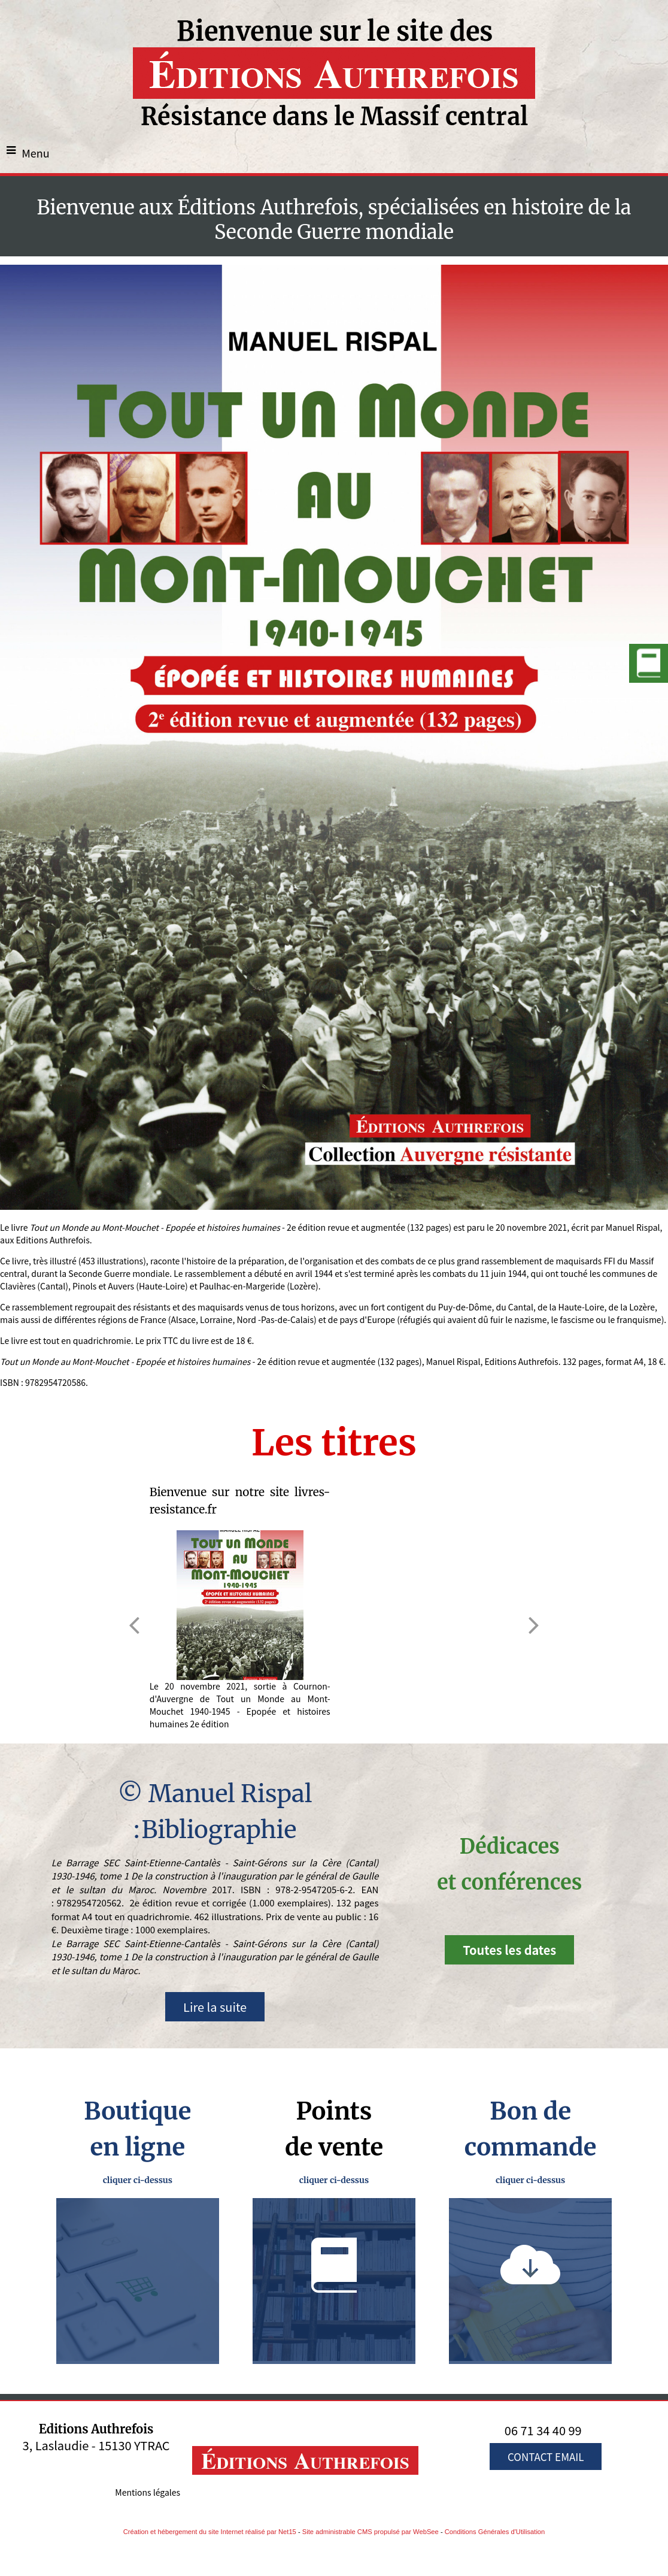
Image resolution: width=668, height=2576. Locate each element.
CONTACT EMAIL (546, 2456)
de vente (334, 2147)
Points (334, 2111)
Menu (36, 153)
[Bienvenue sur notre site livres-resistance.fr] (240, 1605)
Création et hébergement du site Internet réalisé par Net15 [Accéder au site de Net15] (209, 2531)
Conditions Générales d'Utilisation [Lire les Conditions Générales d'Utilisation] (495, 2531)
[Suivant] (534, 1625)
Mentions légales (147, 2492)
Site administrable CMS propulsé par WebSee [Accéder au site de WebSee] (370, 2531)
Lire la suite (215, 2006)
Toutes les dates (509, 1950)
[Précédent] (134, 1625)
